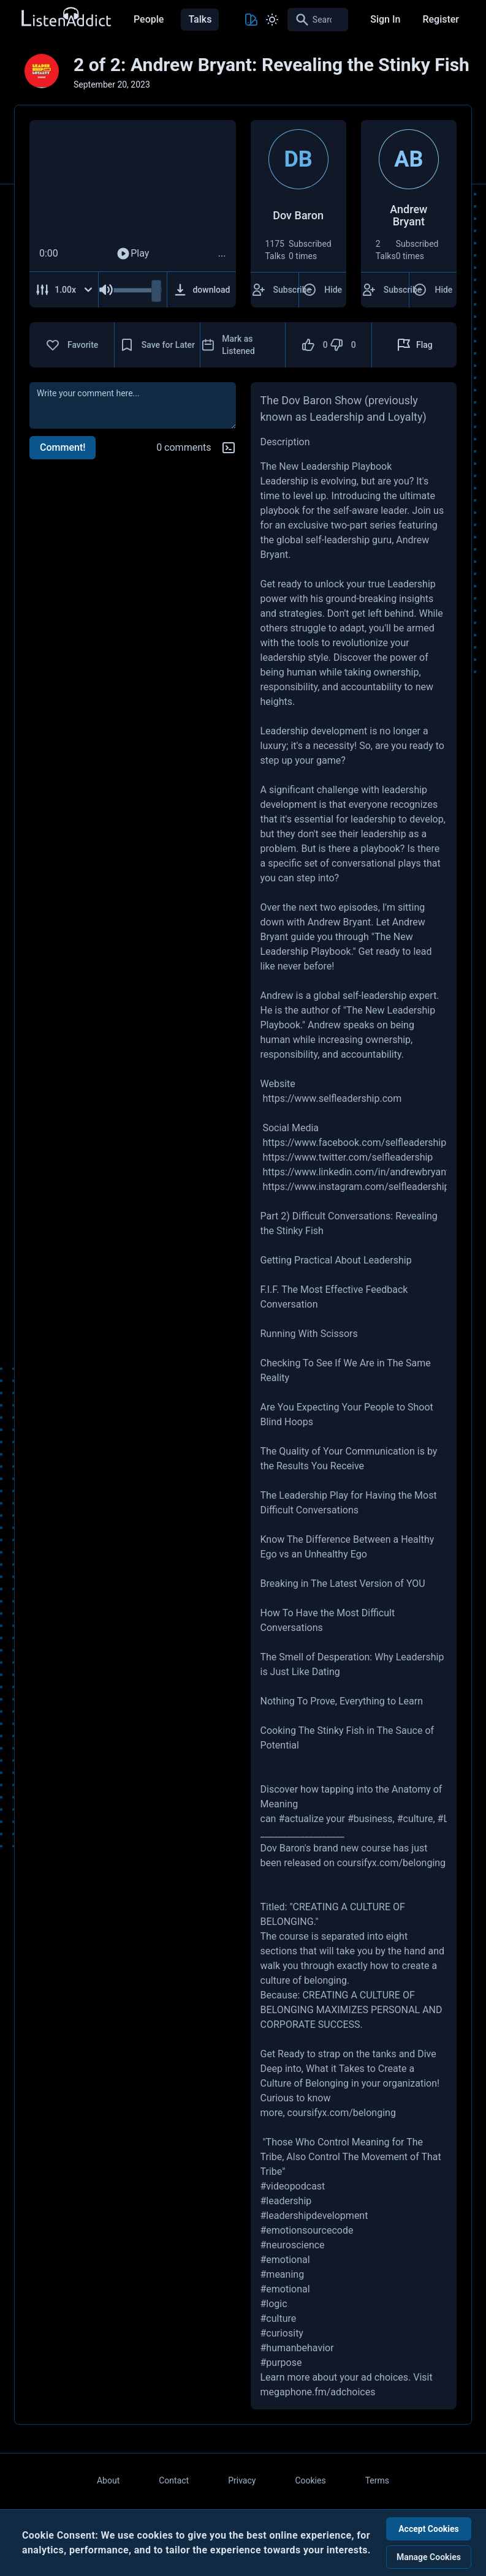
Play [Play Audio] (132, 253)
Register (440, 19)
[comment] (132, 405)
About (108, 2480)
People (149, 19)
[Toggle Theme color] (251, 20)
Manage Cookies (429, 2557)
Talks (199, 19)
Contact (174, 2480)
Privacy (242, 2480)
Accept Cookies (428, 2529)
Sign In (385, 19)
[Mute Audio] (106, 289)
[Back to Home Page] (66, 17)
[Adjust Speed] (64, 289)
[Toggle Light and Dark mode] (272, 20)
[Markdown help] (228, 447)
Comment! (62, 447)
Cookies (310, 2480)
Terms (377, 2480)
